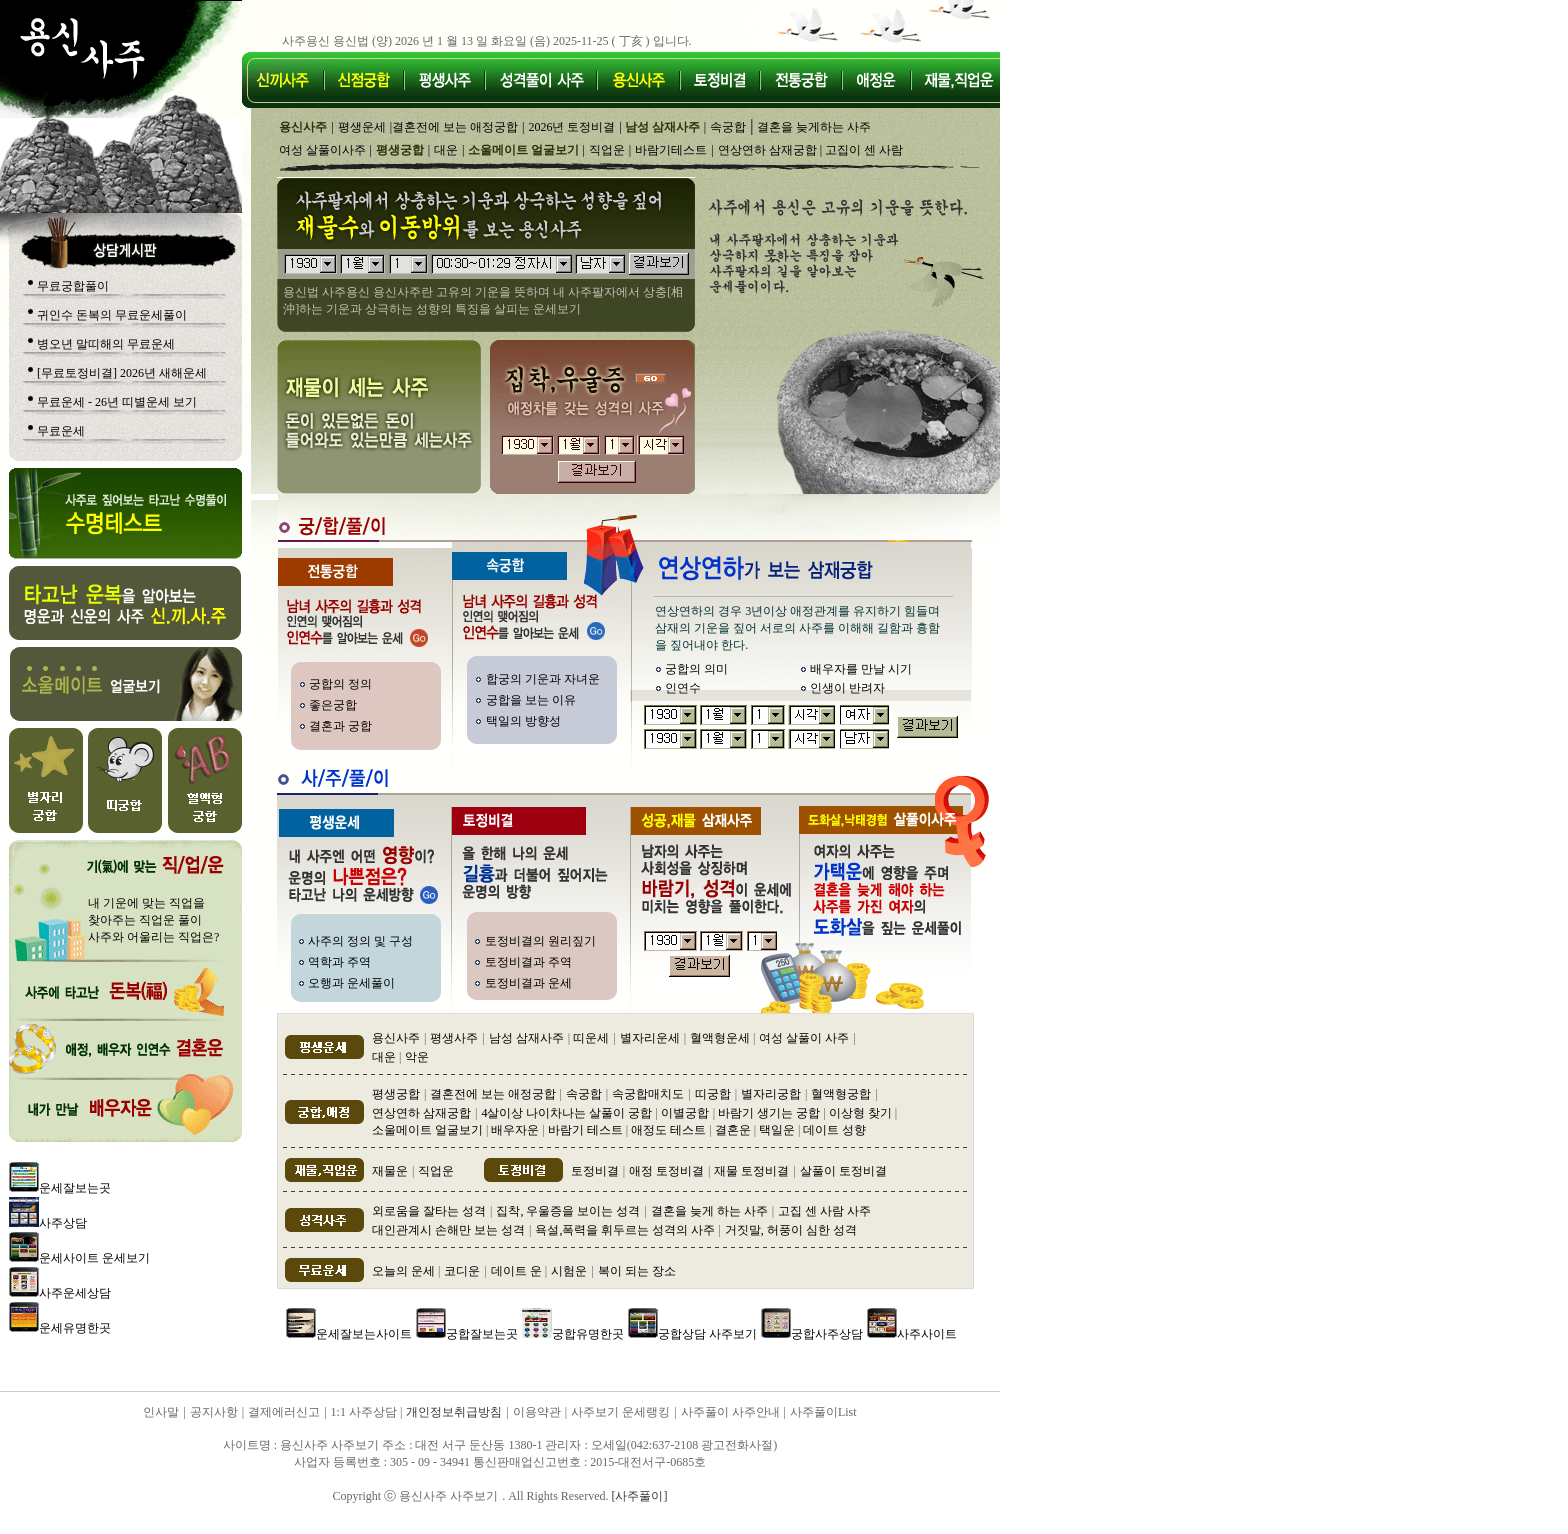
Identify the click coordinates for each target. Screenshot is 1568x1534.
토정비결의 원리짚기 (540, 941)
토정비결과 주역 (528, 962)
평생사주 (454, 1038)
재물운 (390, 1171)
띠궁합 (713, 1094)
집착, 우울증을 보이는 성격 (568, 1211)
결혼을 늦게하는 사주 (814, 127)
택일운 (777, 1130)
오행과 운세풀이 (351, 983)
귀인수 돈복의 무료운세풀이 (112, 315)
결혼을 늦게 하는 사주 (709, 1211)
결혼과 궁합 (340, 726)
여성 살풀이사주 (322, 150)
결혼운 (733, 1130)
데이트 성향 (834, 1130)
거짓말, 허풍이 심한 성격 (791, 1230)
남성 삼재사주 (526, 1038)
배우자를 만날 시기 (861, 669)
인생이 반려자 (847, 688)
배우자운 (515, 1130)
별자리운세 (650, 1038)
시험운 (569, 1271)
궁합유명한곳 (588, 1334)
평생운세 (362, 127)
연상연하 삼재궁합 (769, 150)
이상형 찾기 (860, 1113)
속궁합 (728, 127)
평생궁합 (396, 1094)
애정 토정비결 (666, 1171)
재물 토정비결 (751, 1171)
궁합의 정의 (340, 684)
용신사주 (396, 1038)
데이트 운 (518, 1271)
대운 (446, 150)
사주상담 (63, 1223)
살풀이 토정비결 (843, 1171)
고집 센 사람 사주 (824, 1211)
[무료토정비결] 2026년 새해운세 (122, 373)
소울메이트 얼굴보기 (429, 1130)
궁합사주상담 (827, 1334)
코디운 (462, 1271)
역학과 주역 (339, 962)
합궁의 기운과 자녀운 (543, 679)
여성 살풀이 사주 (804, 1038)
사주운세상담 (75, 1293)
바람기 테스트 (585, 1130)
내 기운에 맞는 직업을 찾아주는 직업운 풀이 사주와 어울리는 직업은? (153, 920)
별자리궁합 (771, 1094)
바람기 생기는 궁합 (767, 1113)
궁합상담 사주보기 (707, 1334)
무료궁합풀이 (73, 286)
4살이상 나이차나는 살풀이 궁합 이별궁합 (594, 1113)
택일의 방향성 (523, 721)
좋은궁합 (333, 705)
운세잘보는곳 (75, 1188)
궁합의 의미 (696, 669)
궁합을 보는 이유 (531, 700)
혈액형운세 (721, 1038)
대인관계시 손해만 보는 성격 (448, 1230)
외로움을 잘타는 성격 (429, 1211)
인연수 (683, 688)
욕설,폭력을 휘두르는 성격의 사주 (626, 1230)
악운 (417, 1057)
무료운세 (61, 431)
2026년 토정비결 (571, 127)
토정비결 (595, 1171)
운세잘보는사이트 (364, 1334)
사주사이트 (927, 1334)
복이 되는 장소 (637, 1271)
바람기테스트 (671, 150)
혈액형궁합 (841, 1094)
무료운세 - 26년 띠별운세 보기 (117, 402)
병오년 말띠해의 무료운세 (106, 344)
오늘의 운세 (405, 1271)
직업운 (607, 150)
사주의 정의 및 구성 (360, 941)
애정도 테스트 (668, 1130)
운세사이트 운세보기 (94, 1258)
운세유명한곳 (75, 1328)
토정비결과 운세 (528, 983)
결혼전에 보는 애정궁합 (455, 127)
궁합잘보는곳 (482, 1334)
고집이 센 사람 (864, 150)
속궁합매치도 (648, 1094)
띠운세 (591, 1038)
